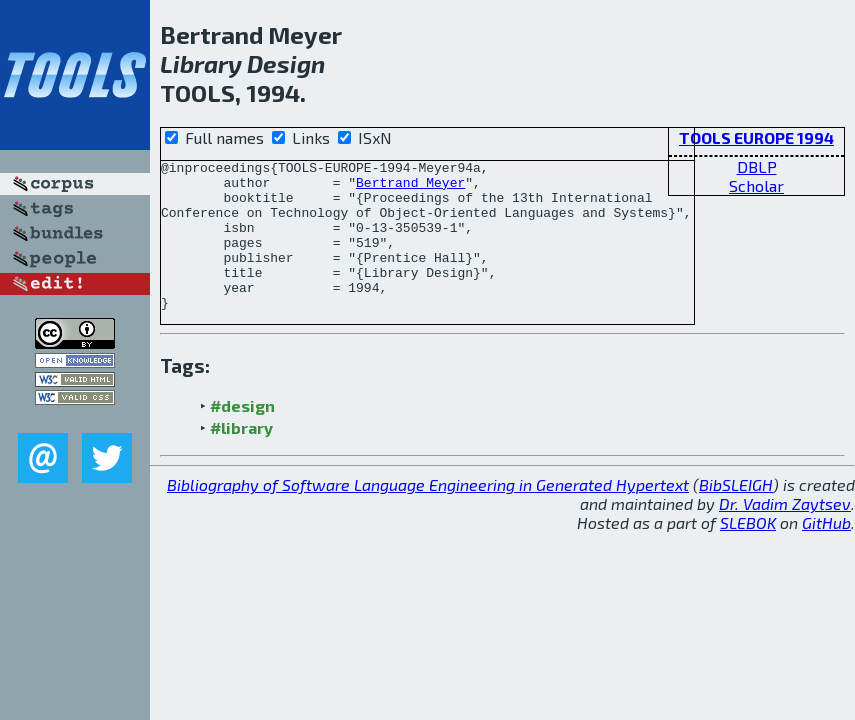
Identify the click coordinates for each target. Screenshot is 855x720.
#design (242, 435)
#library (241, 457)
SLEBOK (748, 552)
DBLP (757, 166)
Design (286, 63)
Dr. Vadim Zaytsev (785, 533)
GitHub (826, 552)
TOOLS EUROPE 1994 (756, 137)
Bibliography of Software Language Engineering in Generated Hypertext (428, 514)
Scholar (756, 185)
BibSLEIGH (736, 514)
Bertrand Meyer (410, 188)
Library (201, 63)
